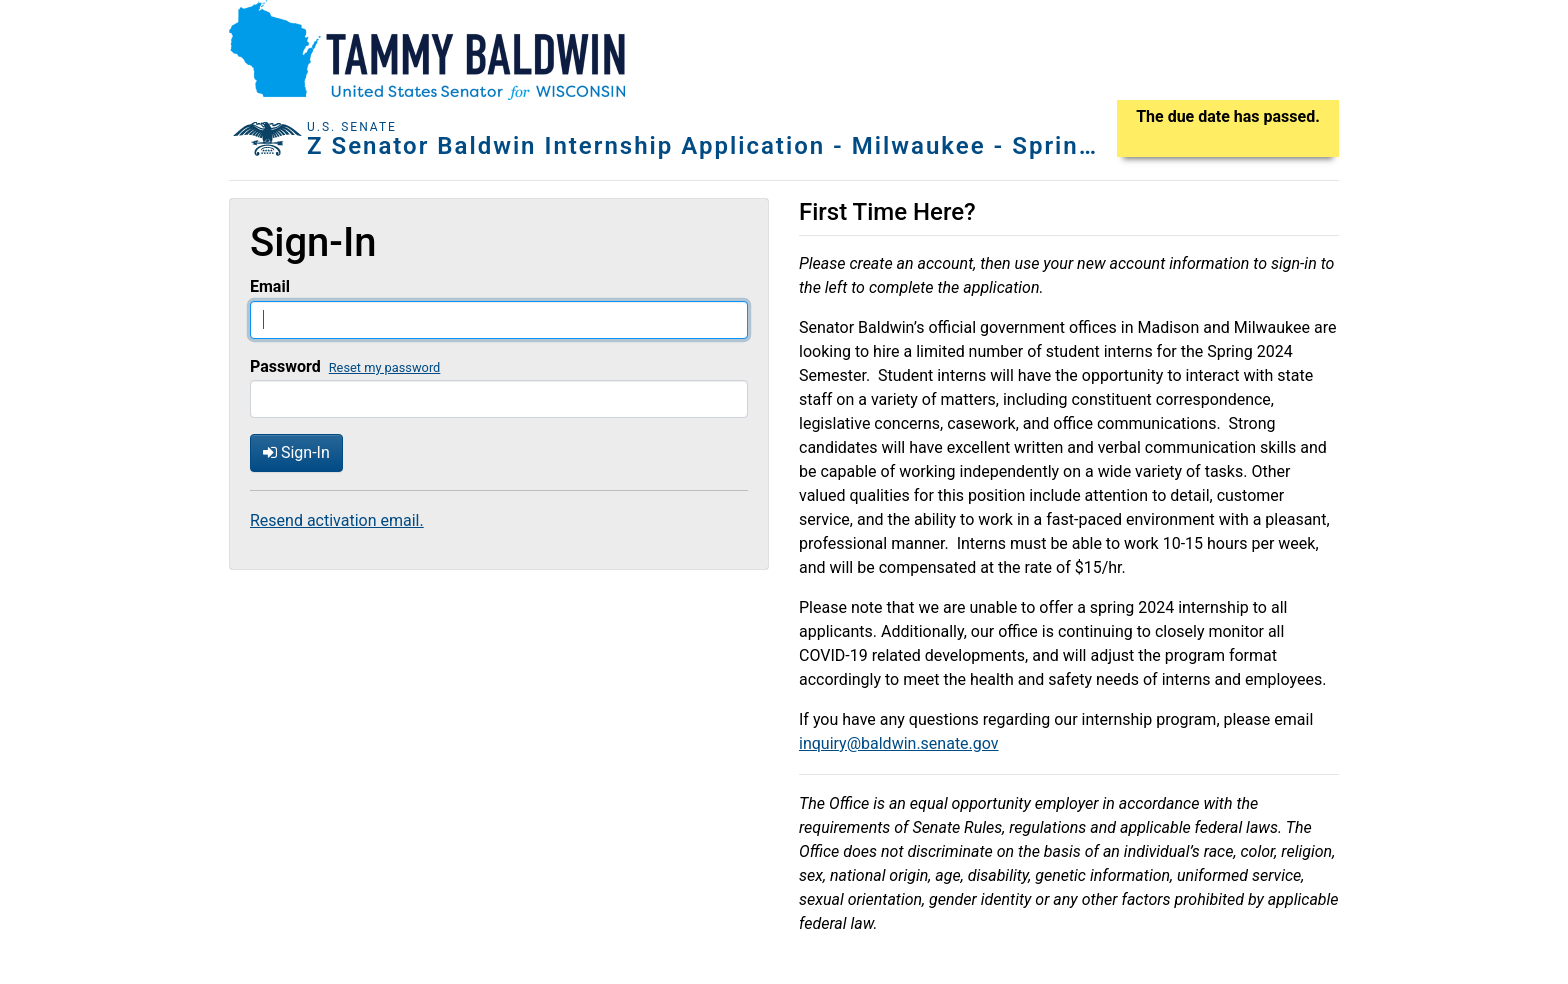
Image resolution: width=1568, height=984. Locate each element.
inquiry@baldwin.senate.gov (899, 743)
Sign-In (296, 452)
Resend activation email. (337, 520)
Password (285, 366)
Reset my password (385, 367)
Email (270, 286)
